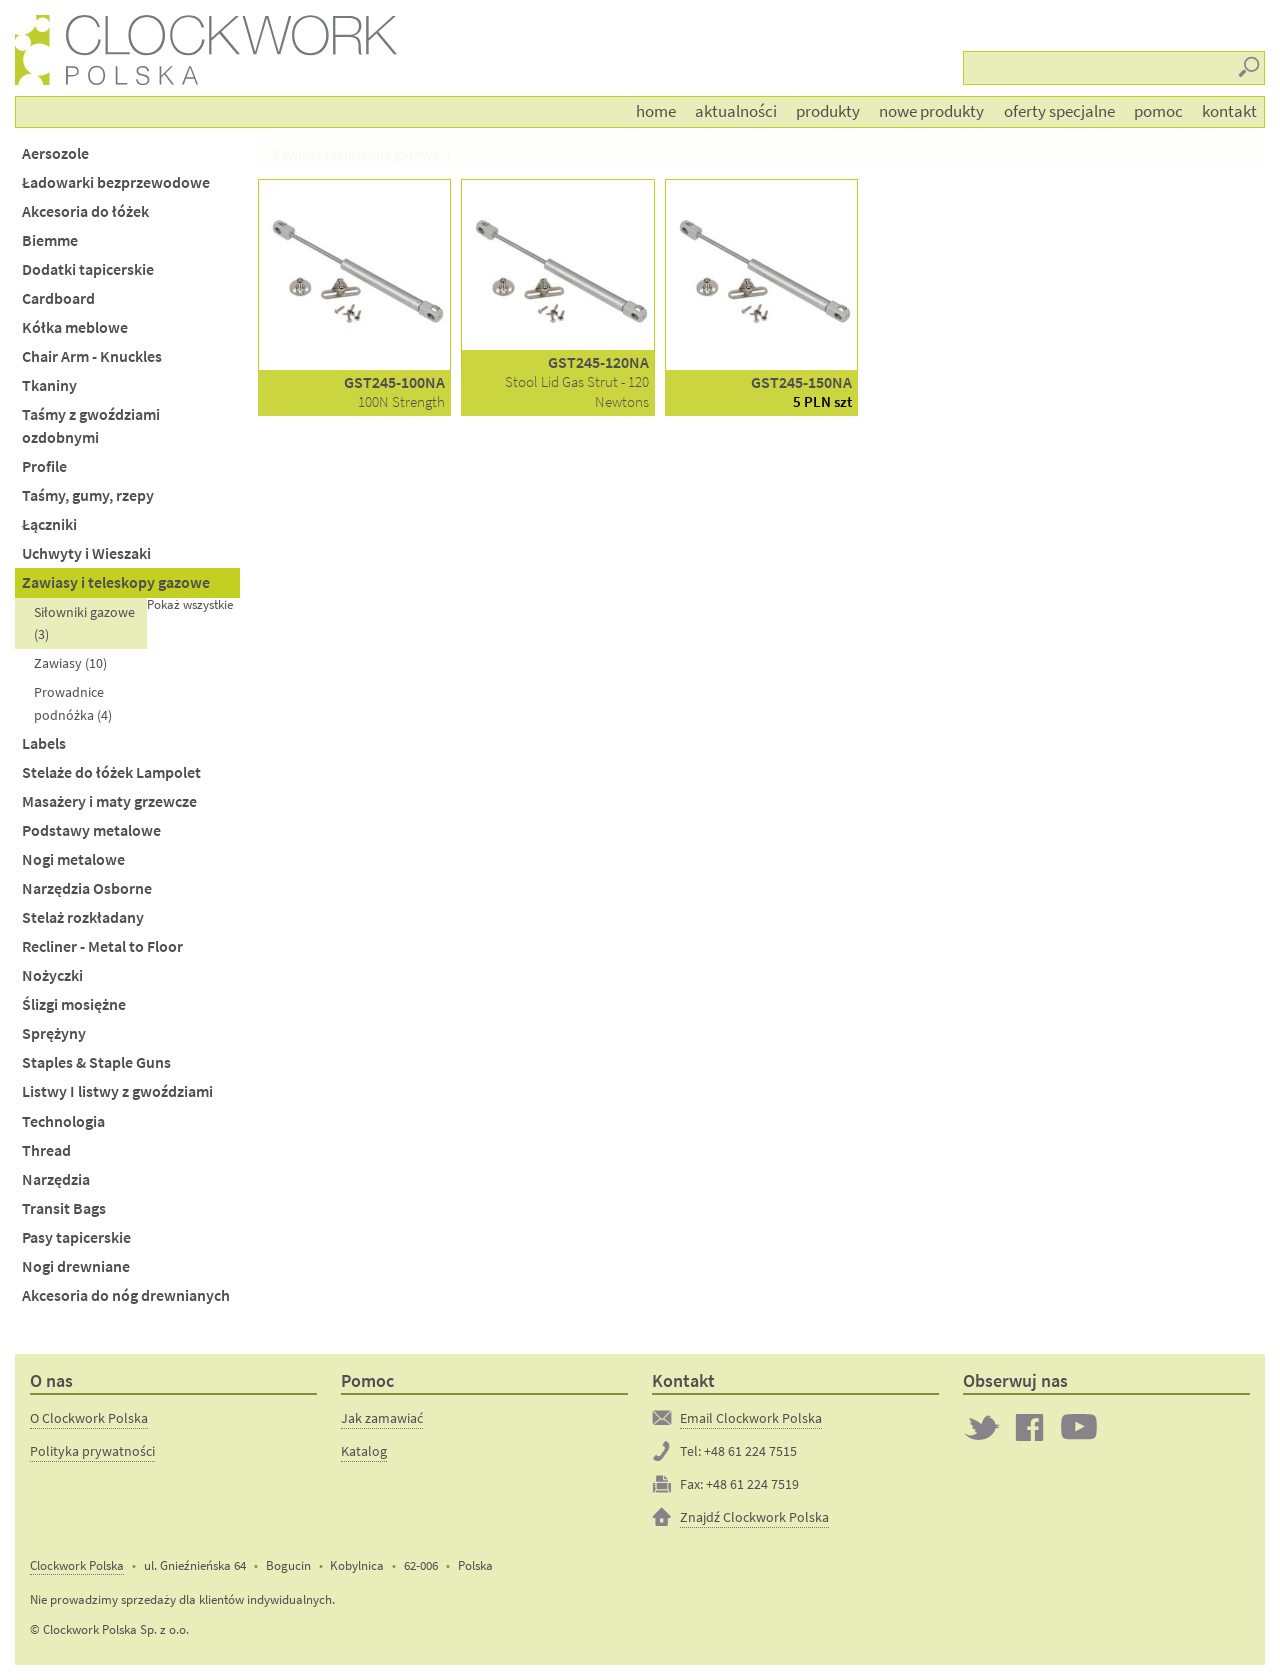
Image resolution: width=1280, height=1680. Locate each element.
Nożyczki (52, 975)
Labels (44, 743)
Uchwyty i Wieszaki (86, 553)
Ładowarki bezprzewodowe (116, 182)
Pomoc (1158, 111)
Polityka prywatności (92, 1451)
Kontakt (1229, 111)
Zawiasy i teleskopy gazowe (116, 582)
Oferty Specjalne (1059, 111)
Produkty (828, 111)
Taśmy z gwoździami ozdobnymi (91, 426)
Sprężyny (54, 1033)
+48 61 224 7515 (750, 1451)
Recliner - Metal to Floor (102, 946)
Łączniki (49, 524)
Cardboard (58, 298)
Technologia (63, 1121)
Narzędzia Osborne (87, 888)
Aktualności (736, 111)
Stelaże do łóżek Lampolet (111, 772)
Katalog (364, 1451)
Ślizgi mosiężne (74, 1004)
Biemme (50, 240)
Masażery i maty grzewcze (109, 801)
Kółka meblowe (75, 327)
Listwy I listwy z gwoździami (117, 1091)
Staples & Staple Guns (96, 1062)
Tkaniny (49, 385)
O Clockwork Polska (89, 1418)
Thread (46, 1150)
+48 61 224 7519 (752, 1484)
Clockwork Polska (77, 1565)
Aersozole (55, 153)
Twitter (982, 1427)
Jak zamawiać (382, 1418)
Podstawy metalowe (91, 830)
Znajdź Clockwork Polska (754, 1517)
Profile (44, 466)
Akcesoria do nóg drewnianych (126, 1295)
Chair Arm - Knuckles (92, 356)
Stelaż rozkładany (83, 917)
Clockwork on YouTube (1079, 1427)
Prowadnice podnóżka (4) (73, 703)
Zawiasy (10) (70, 663)
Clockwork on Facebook (1030, 1427)
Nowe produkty (931, 111)
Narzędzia (56, 1179)
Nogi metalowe (73, 859)
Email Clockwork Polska (751, 1418)
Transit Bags (64, 1208)
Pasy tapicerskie (76, 1237)
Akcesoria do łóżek (85, 211)
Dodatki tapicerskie (88, 269)
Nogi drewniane (76, 1266)
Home (656, 111)
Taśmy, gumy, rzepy (88, 495)
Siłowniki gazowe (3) (84, 623)
